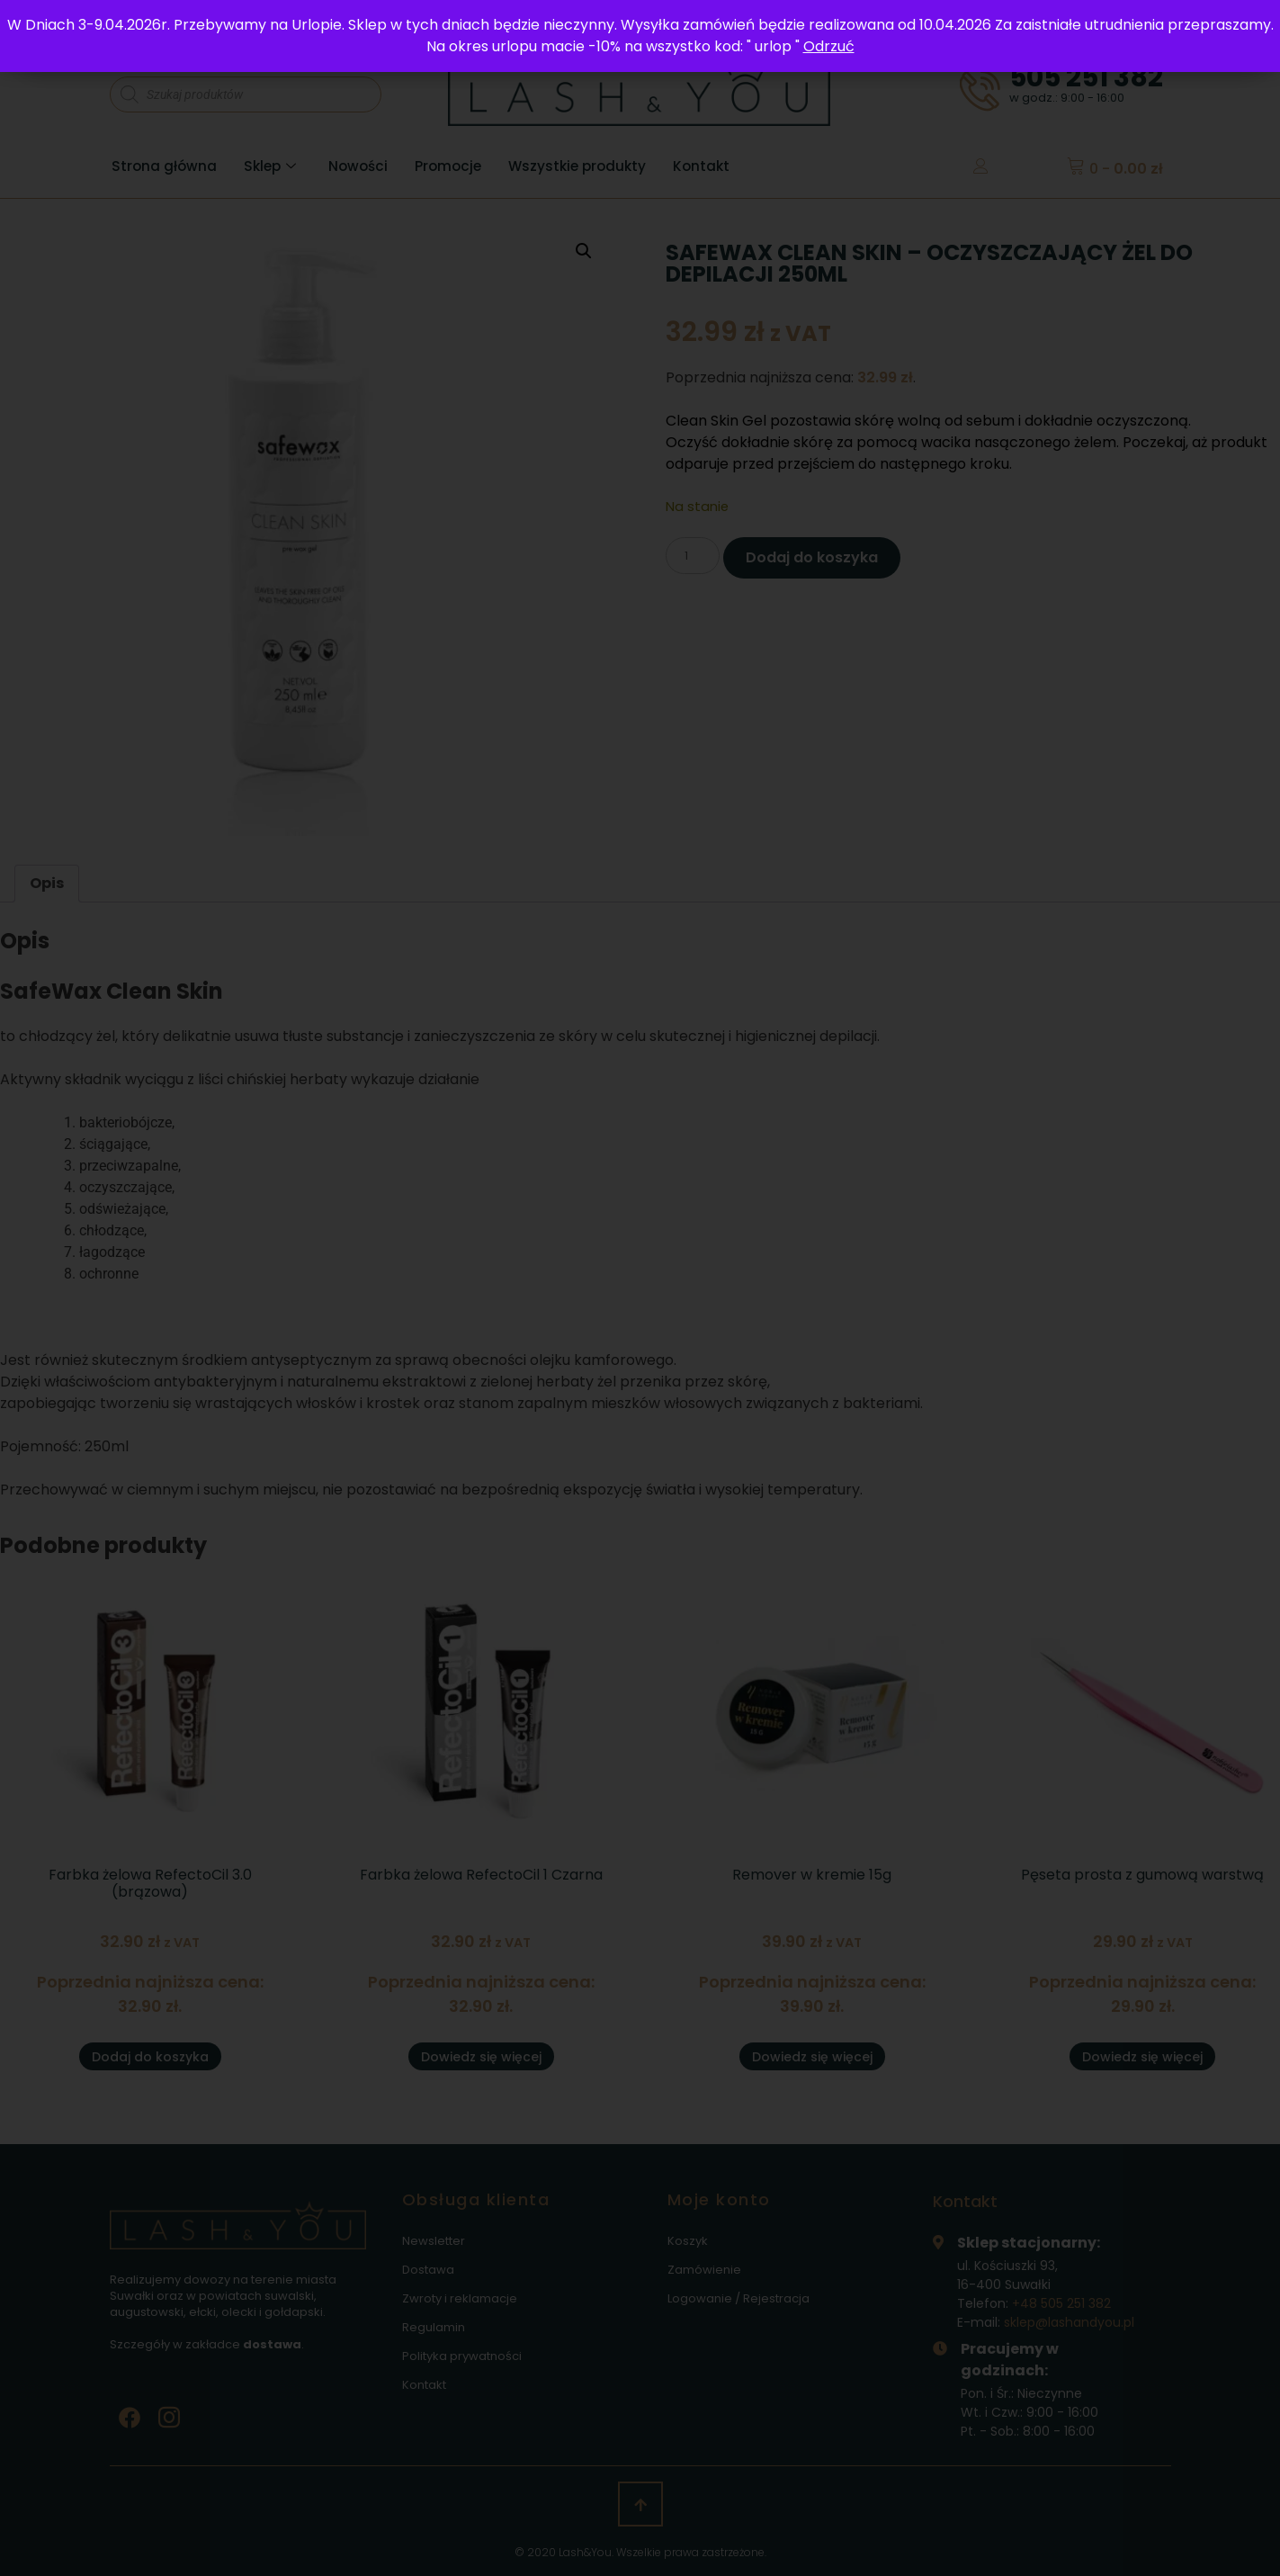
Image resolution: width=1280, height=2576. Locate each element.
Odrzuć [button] (829, 46)
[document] (640, 1288)
